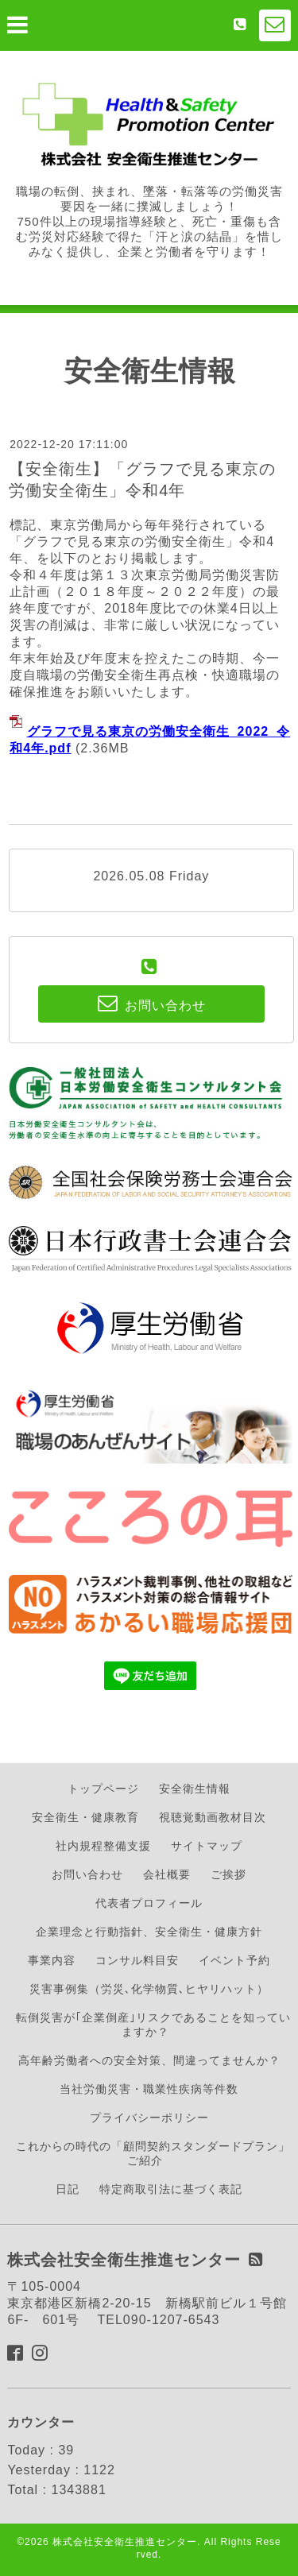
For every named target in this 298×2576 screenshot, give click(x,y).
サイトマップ (206, 1845)
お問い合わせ (87, 1874)
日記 (67, 2189)
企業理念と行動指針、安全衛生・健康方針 (149, 1931)
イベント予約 (234, 1960)
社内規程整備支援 (103, 1845)
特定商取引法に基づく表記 (170, 2189)
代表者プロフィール (149, 1903)
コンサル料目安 (137, 1960)
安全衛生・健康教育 (85, 1817)
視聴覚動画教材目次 (212, 1817)
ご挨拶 (228, 1874)
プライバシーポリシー (149, 2117)
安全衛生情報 (194, 1788)
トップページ (103, 1788)
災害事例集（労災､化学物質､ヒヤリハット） (149, 1988)
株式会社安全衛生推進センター (124, 2541)
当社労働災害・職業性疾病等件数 (149, 2089)
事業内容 (51, 1960)
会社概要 (167, 1874)
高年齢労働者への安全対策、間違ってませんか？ (149, 2060)
